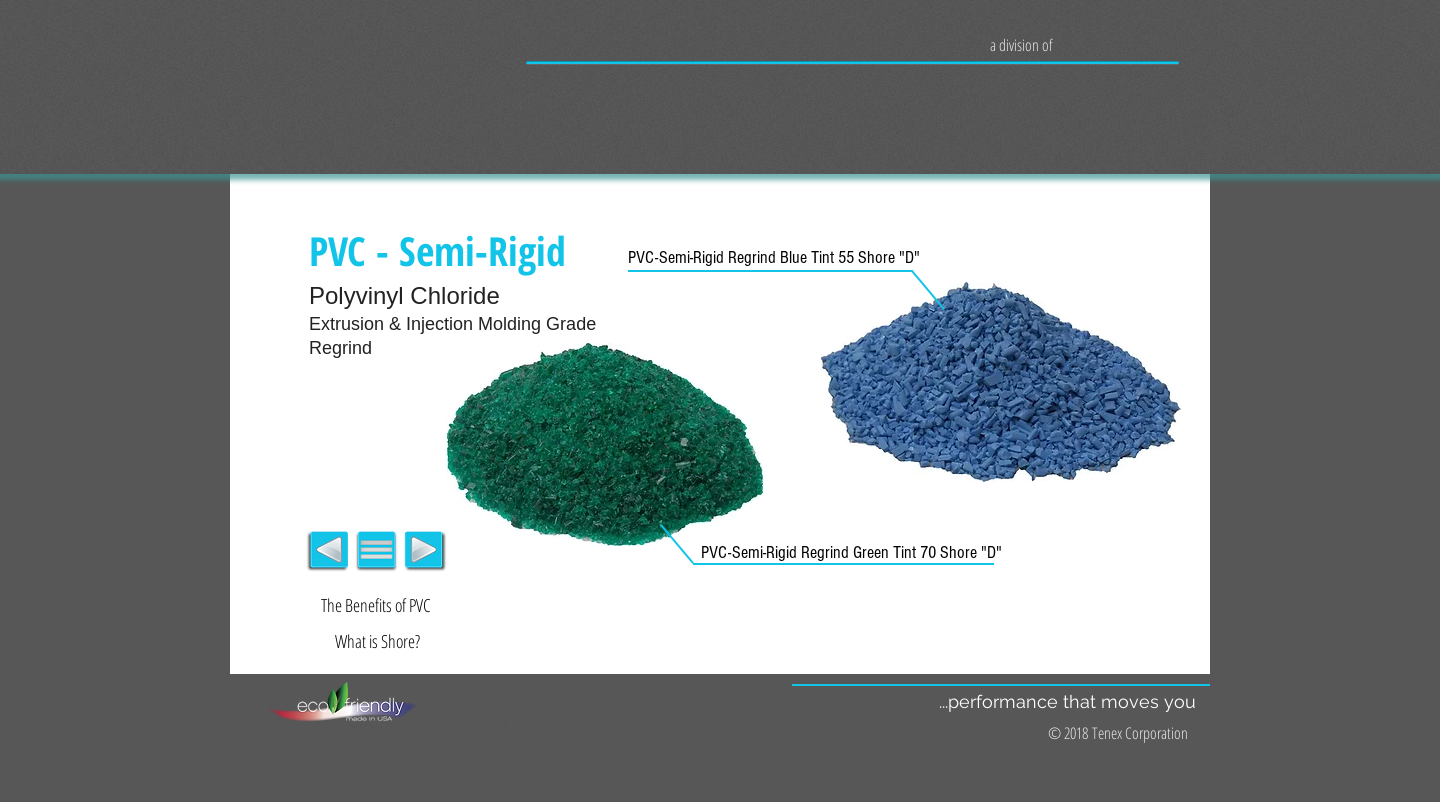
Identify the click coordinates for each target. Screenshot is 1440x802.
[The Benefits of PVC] (376, 606)
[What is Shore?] (377, 642)
